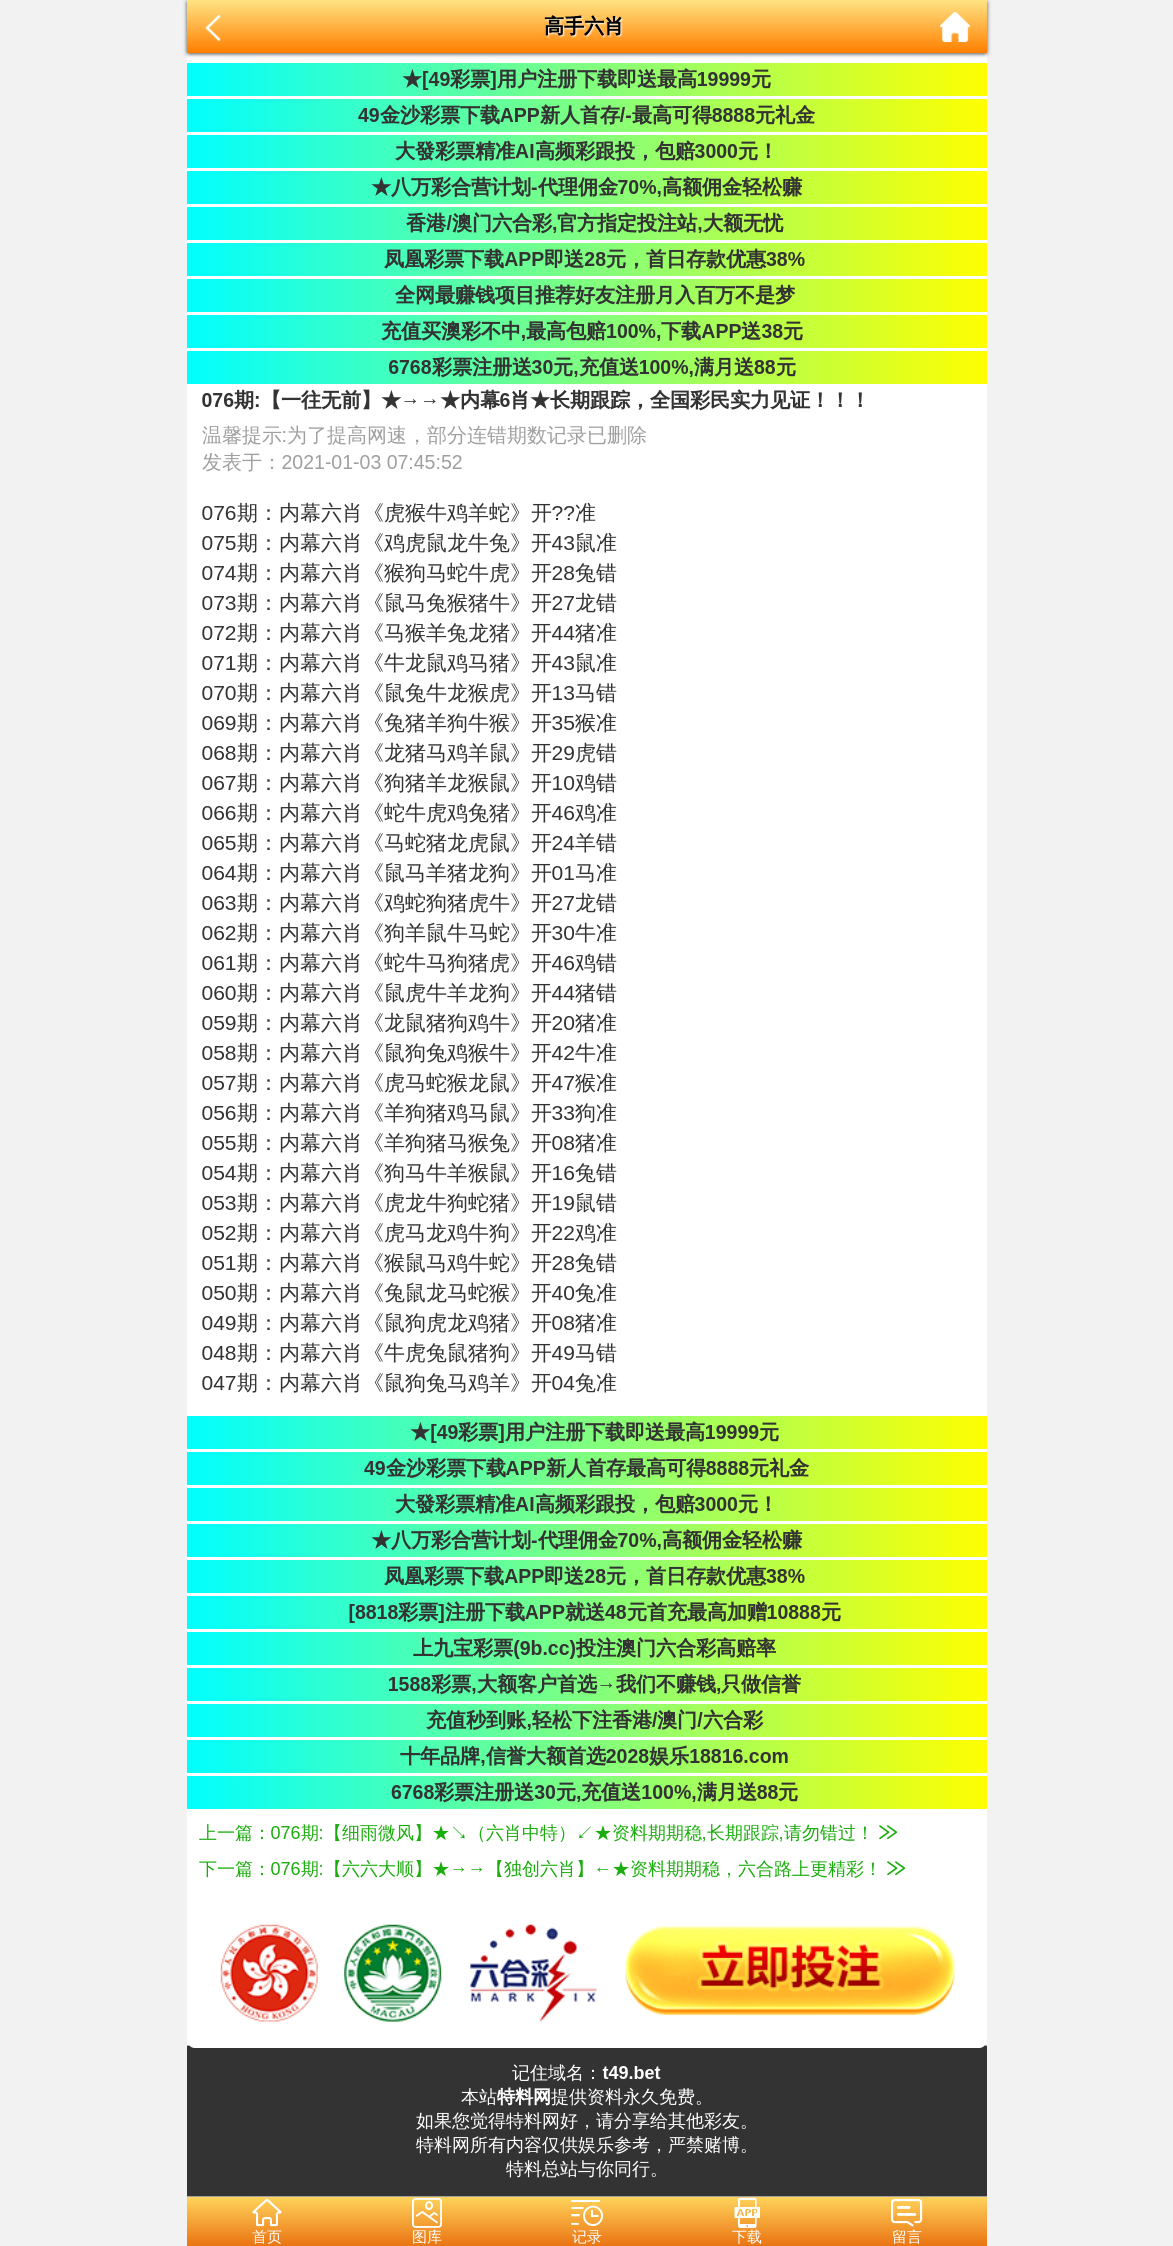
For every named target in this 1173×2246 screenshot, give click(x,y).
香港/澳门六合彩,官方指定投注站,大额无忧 (586, 223)
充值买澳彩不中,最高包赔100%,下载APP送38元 (586, 331)
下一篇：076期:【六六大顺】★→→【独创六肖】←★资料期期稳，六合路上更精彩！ (552, 1869)
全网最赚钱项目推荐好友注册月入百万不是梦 (586, 295)
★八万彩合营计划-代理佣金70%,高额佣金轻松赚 (586, 187)
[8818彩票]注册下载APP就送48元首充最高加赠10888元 (586, 1612)
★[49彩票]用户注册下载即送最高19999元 (586, 79)
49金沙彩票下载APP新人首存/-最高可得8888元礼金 (586, 115)
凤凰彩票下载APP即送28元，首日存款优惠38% (586, 259)
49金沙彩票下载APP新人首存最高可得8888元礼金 (586, 1468)
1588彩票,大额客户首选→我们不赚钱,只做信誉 (587, 1684)
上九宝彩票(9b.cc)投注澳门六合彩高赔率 (586, 1648)
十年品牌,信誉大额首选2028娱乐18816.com (586, 1756)
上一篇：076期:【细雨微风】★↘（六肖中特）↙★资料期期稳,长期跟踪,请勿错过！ (548, 1833)
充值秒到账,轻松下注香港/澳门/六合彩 (586, 1720)
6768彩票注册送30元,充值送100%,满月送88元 (586, 367)
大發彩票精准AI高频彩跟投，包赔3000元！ (586, 151)
